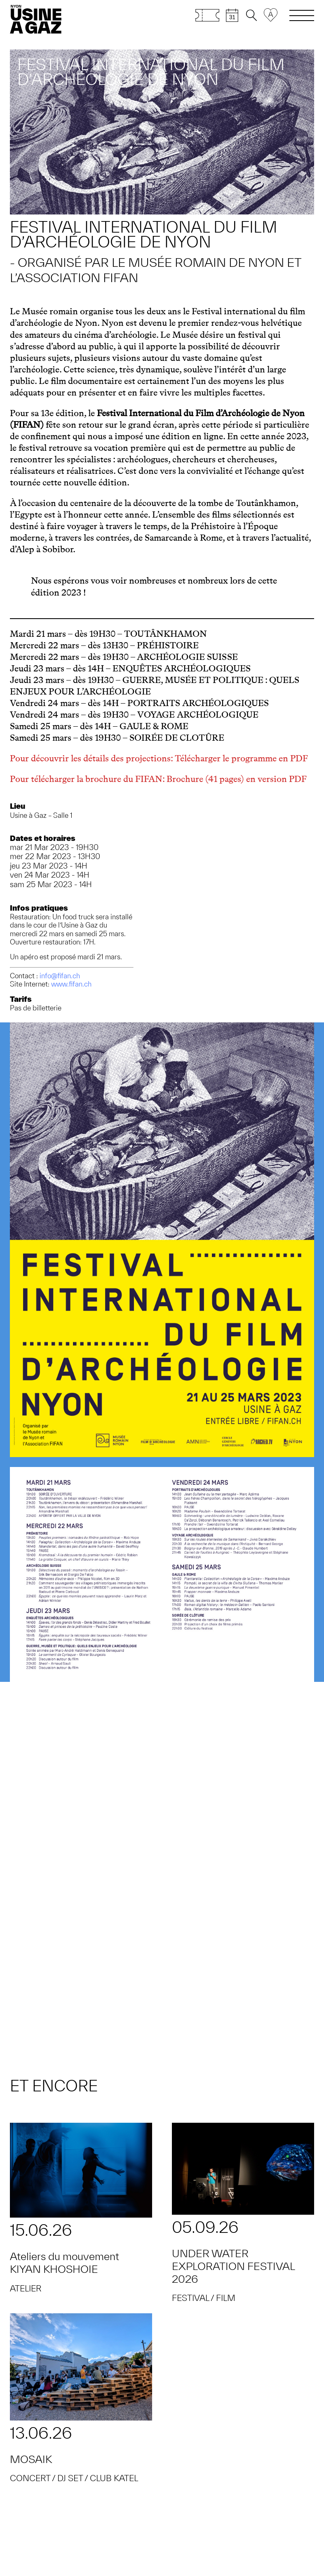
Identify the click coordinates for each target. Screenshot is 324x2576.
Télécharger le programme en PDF (241, 758)
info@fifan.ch (60, 976)
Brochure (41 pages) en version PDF (237, 779)
